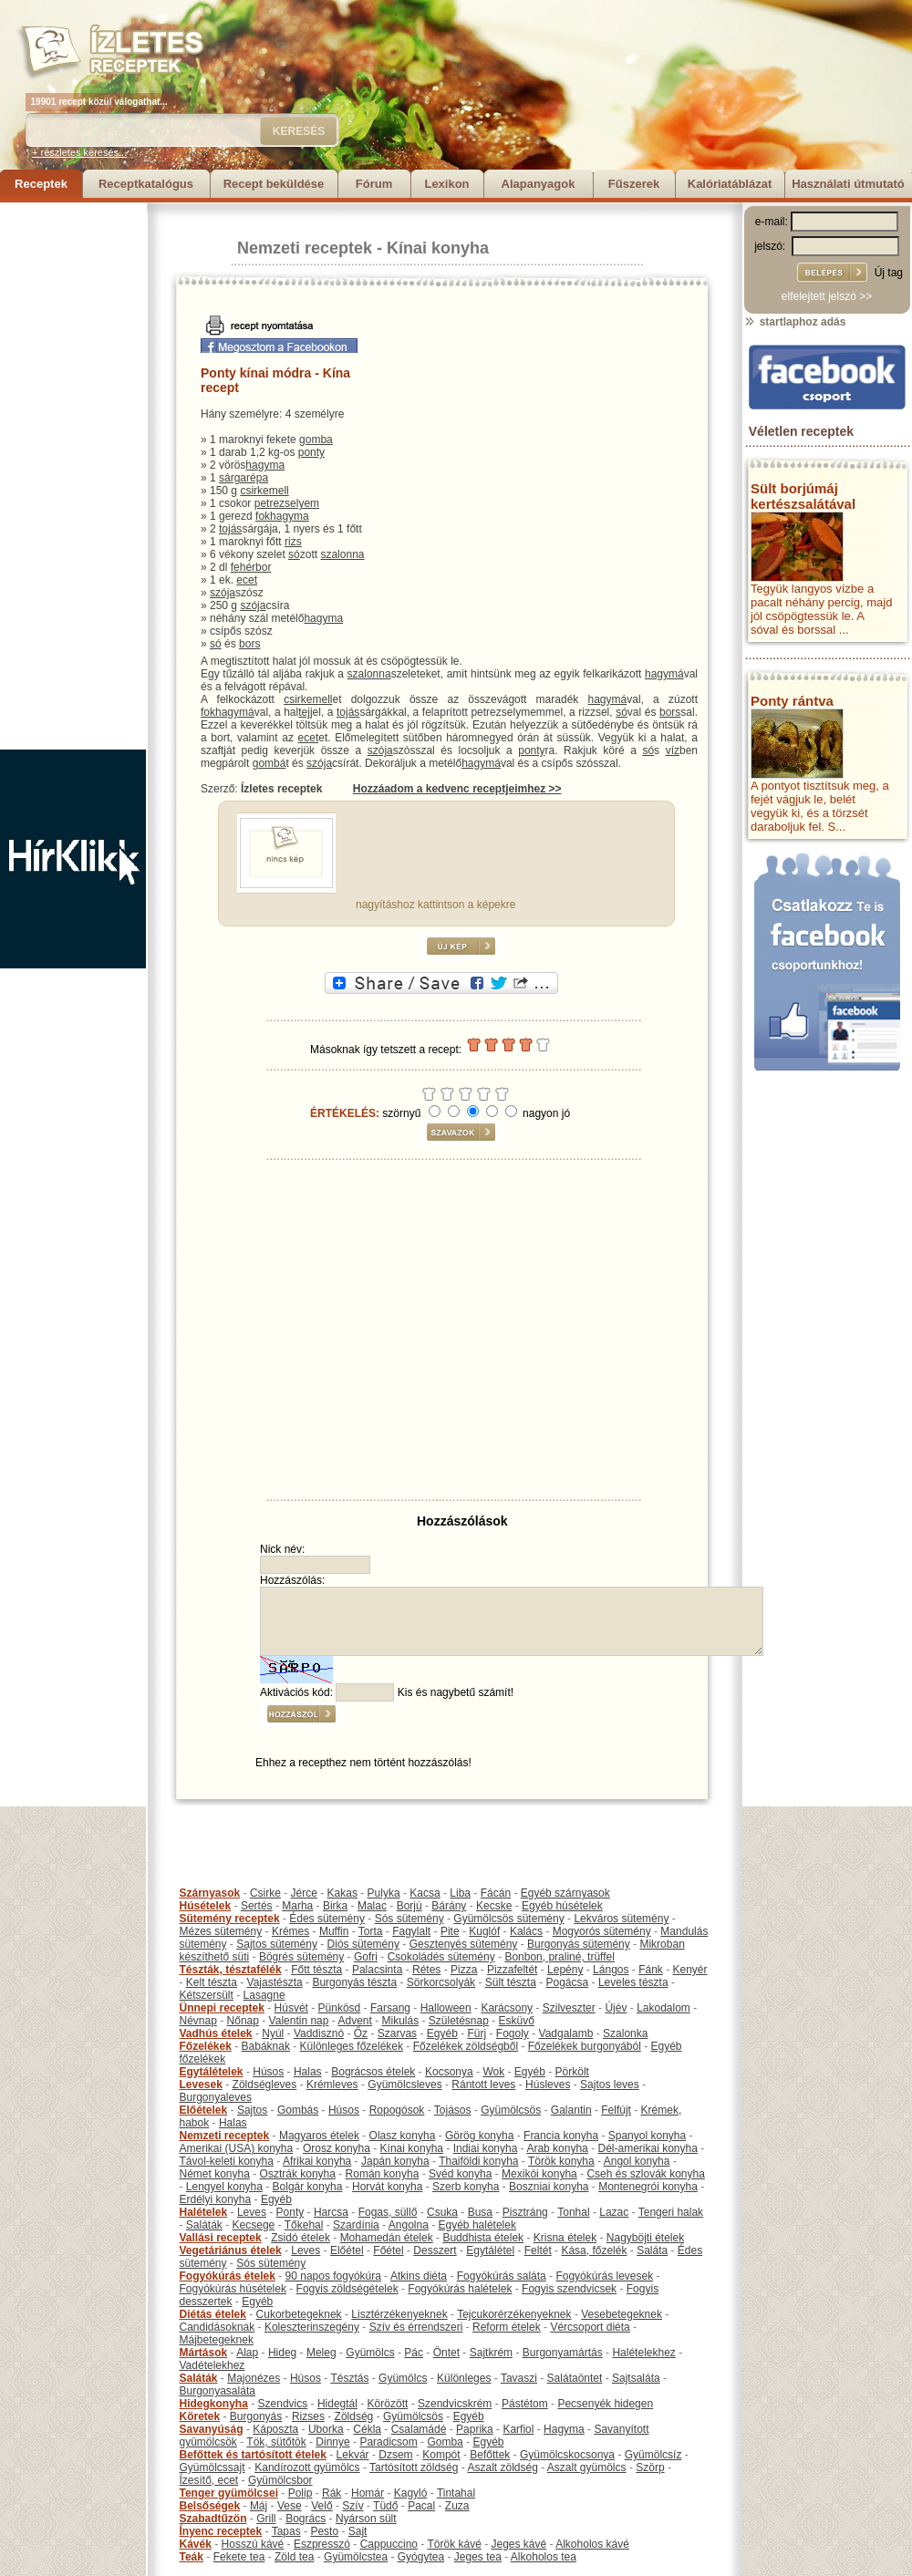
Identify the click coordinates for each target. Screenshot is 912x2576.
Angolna (409, 2225)
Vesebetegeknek (621, 2314)
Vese (289, 2505)
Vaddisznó (319, 2033)
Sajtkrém (491, 2352)
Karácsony (507, 2008)
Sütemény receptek (230, 1918)
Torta (370, 1931)
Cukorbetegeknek (299, 2314)
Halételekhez (643, 2352)
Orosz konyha (336, 2148)
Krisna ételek (565, 2237)
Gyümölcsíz (653, 2454)
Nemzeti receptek (304, 248)
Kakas (342, 1893)
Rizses (308, 2416)
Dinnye (332, 2442)
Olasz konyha (402, 2135)
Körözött (388, 2403)
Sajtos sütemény (276, 1944)
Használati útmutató (848, 184)
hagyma (265, 465)
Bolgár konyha (308, 2186)
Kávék (196, 2544)
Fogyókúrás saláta (501, 2276)
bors (249, 643)
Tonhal (573, 2212)
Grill (265, 2518)
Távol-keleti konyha (227, 2161)
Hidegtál (337, 2403)
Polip (300, 2493)
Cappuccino (389, 2544)
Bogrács (305, 2518)
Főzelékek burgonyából (584, 2046)
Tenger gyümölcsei (229, 2493)
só (294, 554)
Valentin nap (299, 2020)
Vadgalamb (566, 2033)
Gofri (366, 1956)
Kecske (494, 1905)
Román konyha (383, 2173)
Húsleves (547, 2084)
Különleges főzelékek (351, 2046)
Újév (616, 2008)
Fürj (476, 2033)
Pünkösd (339, 2008)
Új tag (889, 272)
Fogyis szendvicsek (569, 2288)
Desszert (434, 2250)
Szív (352, 2505)
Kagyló (411, 2493)
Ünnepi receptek (222, 2008)
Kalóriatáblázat (730, 184)
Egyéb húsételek (562, 1905)
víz (672, 750)
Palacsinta (377, 1969)
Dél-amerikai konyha (647, 2148)
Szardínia (356, 2225)
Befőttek (490, 2454)
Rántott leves (483, 2084)
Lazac (613, 2212)
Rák (331, 2493)
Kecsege (254, 2225)
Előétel (347, 2250)
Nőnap (243, 2020)
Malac (372, 1905)
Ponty (290, 2212)
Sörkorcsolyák (441, 1982)
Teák (191, 2556)
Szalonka (625, 2033)
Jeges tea (478, 2556)
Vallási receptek (221, 2237)
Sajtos (252, 2110)
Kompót (441, 2454)
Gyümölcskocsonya (567, 2454)
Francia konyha (560, 2135)
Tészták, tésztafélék (231, 1969)
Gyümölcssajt (212, 2467)
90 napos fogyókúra (333, 2276)
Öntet (446, 2352)
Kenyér (690, 1969)
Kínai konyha (438, 248)
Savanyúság (212, 2429)
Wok (493, 2071)
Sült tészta (510, 1982)
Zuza (457, 2505)
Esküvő (516, 2020)
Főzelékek (206, 2046)
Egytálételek (212, 2071)
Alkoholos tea (543, 2556)
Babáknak (266, 2046)
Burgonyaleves (216, 2097)
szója (222, 592)
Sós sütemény (409, 1918)
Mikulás (400, 2020)
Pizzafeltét (512, 1969)
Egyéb (442, 2033)
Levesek (201, 2084)
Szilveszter (569, 2008)
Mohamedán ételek (386, 2237)
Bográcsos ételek (373, 2071)
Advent (354, 2020)
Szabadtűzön (213, 2518)
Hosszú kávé (253, 2544)
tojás (230, 528)
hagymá (664, 673)
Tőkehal (304, 2225)
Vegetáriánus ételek (231, 2250)
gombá (269, 763)
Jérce (304, 1893)
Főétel (388, 2250)
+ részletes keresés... (79, 152)
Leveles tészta (633, 1982)
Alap (247, 2352)
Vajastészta (275, 1982)
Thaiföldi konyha (478, 2161)
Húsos (268, 2071)
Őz (361, 2033)
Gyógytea (421, 2556)
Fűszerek (633, 184)
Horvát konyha (387, 2186)
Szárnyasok (210, 1893)
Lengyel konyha (224, 2186)
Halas (308, 2071)
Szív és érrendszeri (416, 2327)
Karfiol (518, 2429)
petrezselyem (286, 503)
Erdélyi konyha (216, 2199)
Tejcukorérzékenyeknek (514, 2314)
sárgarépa (243, 477)
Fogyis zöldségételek (347, 2288)
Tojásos (453, 2110)
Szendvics (283, 2403)
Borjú (409, 1905)
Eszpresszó (322, 2544)
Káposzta (275, 2429)
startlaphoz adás (794, 322)
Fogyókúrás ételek (227, 2276)
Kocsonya (449, 2071)
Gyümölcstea (356, 2556)
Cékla (367, 2429)
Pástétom (525, 2403)
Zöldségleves (265, 2084)
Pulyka (384, 1893)
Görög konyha (479, 2135)
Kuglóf (484, 1931)
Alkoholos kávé (592, 2544)
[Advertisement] (73, 476)
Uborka (326, 2429)
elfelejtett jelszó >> (827, 296)
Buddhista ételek (482, 2237)
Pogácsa (567, 1982)
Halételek (204, 2212)
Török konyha (561, 2161)
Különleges (464, 2378)
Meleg (321, 2352)
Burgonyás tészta (354, 1982)
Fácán (496, 1893)
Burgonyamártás (563, 2352)
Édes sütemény (327, 1918)
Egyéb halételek (477, 2225)
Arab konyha (556, 2148)
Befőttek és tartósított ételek (253, 2454)
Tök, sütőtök (276, 2442)
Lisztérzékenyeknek (399, 2314)
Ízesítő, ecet (209, 2480)
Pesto (324, 2531)
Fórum (374, 184)
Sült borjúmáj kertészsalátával (803, 496)
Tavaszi (519, 2378)
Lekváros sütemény (621, 1918)
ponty (311, 452)
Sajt (358, 2531)
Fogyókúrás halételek (460, 2288)
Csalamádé (419, 2429)
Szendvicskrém (455, 2403)
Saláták (204, 2225)
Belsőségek (210, 2505)
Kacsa (424, 1893)
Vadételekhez (212, 2365)
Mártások (204, 2352)
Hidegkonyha (214, 2403)
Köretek (200, 2416)
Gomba (444, 2442)
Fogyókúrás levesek (604, 2276)
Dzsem (395, 2454)
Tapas (286, 2531)
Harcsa (331, 2212)
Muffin (333, 1931)
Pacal (421, 2505)
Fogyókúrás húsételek (233, 2288)
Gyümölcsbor (280, 2480)
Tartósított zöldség (413, 2467)
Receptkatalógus (145, 184)
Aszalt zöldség (502, 2467)
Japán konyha (395, 2161)
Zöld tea (294, 2556)
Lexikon (446, 184)
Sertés (257, 1905)
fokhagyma (282, 516)
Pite (450, 1931)
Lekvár (353, 2454)
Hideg (282, 2352)
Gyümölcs (370, 2352)
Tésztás (349, 2378)
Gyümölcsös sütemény (508, 1918)
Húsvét (291, 2008)
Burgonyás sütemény (578, 1944)
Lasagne (264, 1995)
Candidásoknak (217, 2327)
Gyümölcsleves (404, 2084)
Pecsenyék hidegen (605, 2403)
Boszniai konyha (548, 2186)
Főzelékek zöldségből (465, 2046)
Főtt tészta (316, 1969)
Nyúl (273, 2033)
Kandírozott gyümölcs (306, 2467)
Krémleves (332, 2084)
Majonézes (253, 2378)
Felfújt (616, 2110)
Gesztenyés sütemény (463, 1944)
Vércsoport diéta (589, 2327)
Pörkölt (572, 2071)
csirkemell (264, 490)
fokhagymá (227, 712)
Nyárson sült (366, 2518)
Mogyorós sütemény (602, 1931)
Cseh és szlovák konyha (645, 2173)
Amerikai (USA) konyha (237, 2148)
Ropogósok (397, 2110)
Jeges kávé (518, 2544)
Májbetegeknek (217, 2339)
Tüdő (385, 2505)
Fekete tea (239, 2556)
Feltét (538, 2250)
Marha (297, 1905)
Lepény (565, 1969)
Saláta (652, 2250)
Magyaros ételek (319, 2135)
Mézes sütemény (221, 1931)
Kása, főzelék (594, 2250)
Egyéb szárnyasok (565, 1893)
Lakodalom (663, 2008)
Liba (460, 1893)
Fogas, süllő (388, 2212)
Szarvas (397, 2033)
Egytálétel (490, 2250)
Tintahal (456, 2493)
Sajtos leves (609, 2084)
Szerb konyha (465, 2186)
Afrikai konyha (317, 2161)
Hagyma (564, 2429)
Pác (413, 2352)
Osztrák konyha (298, 2173)
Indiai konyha (485, 2148)
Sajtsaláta (636, 2378)
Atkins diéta (418, 2276)
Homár (367, 2493)
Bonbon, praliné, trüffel (559, 1956)
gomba (316, 439)
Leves (251, 2212)
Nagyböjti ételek (645, 2237)
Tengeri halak (670, 2212)
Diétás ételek (213, 2314)
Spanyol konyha (647, 2135)
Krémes (290, 1931)
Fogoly (512, 2033)
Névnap (198, 2020)
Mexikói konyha (539, 2173)
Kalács (526, 1931)
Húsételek (206, 1905)
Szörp (650, 2467)
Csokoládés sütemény (441, 1956)
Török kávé (454, 2544)
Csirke (265, 1893)
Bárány (448, 1905)
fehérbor (251, 567)
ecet (246, 580)
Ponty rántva (792, 701)
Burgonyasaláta (217, 2391)
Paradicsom (388, 2442)
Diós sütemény (363, 1944)
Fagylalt (411, 1931)
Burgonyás (256, 2416)
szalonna (342, 554)
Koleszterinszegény (311, 2327)
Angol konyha (637, 2161)
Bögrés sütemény (301, 1956)
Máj (258, 2505)
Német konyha (215, 2173)
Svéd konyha (460, 2173)
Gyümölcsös (511, 2110)
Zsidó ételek (300, 2237)
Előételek (204, 2110)
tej (304, 712)
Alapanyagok (538, 184)
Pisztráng (525, 2212)
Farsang (390, 2008)
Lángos (610, 1969)
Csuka (442, 2212)
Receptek (41, 184)
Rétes (426, 1969)
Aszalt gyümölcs (587, 2467)
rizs (293, 541)
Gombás (297, 2110)
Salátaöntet (575, 2378)
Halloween (446, 2008)
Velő (321, 2505)
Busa (480, 2212)
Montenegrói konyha (648, 2186)
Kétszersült (206, 1995)
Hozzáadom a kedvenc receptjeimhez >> (457, 788)
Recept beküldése (274, 184)
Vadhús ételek (216, 2033)
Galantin (571, 2110)
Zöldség (354, 2416)
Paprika (474, 2429)
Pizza (464, 1969)
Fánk (650, 1969)
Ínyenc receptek (221, 2531)
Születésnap (459, 2020)
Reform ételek (506, 2327)
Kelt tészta (211, 1982)
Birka (335, 1905)
